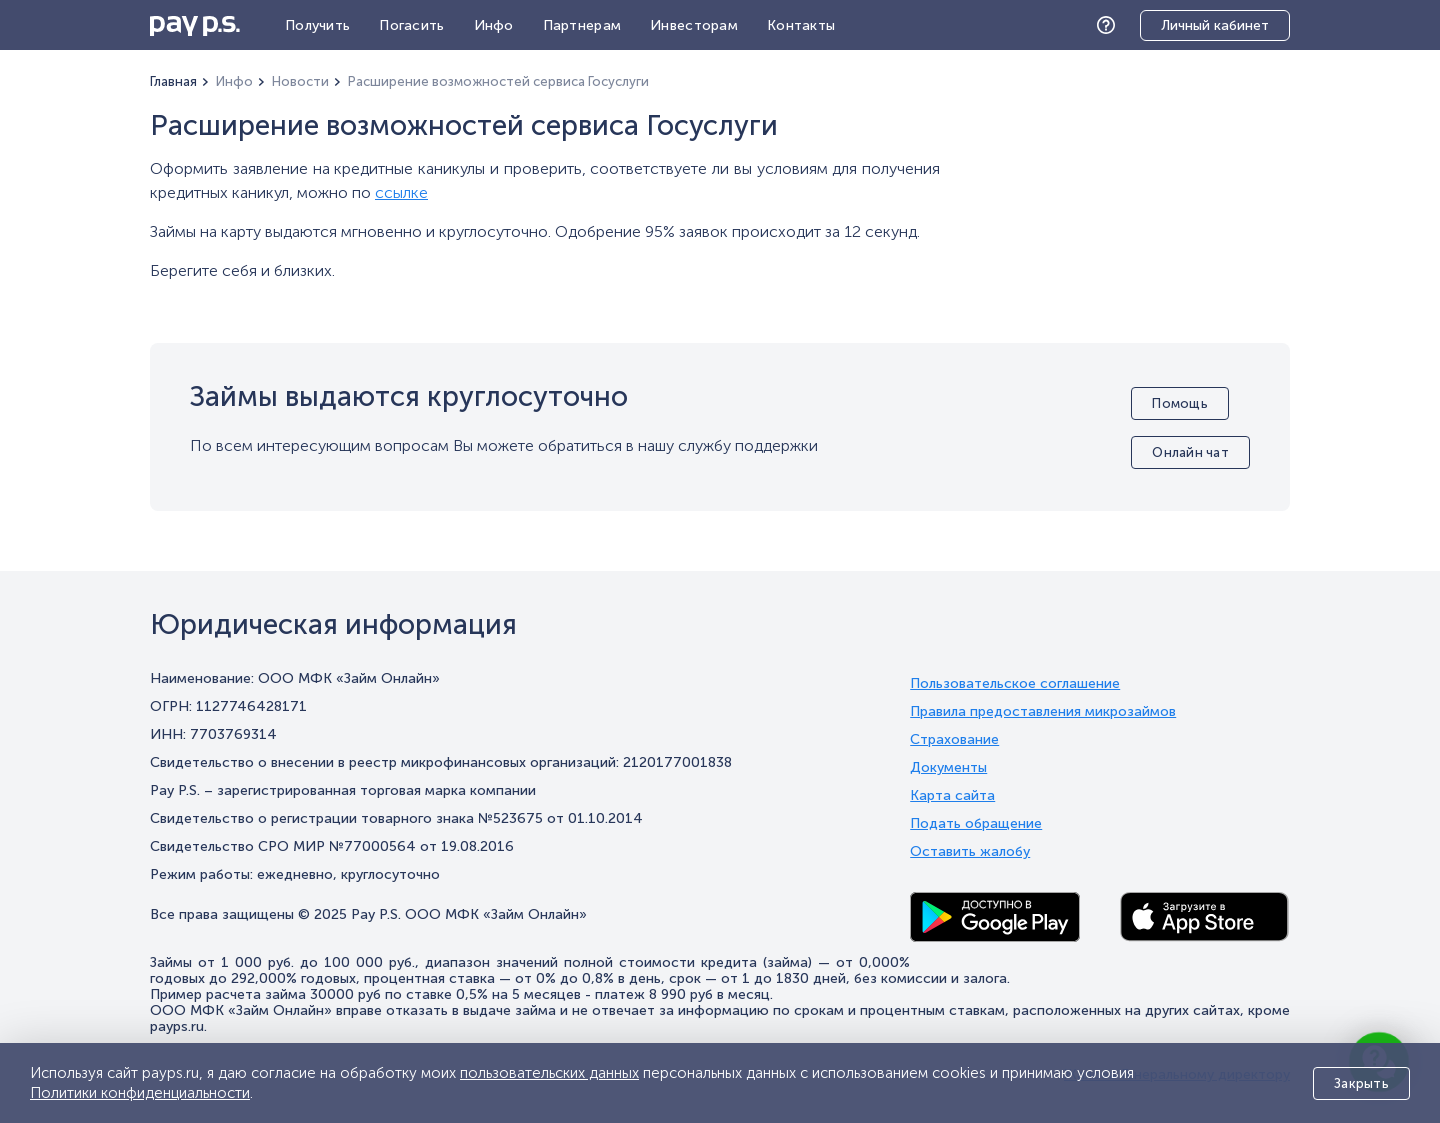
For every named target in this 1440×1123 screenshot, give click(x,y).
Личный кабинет (1215, 25)
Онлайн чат (1190, 452)
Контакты (801, 25)
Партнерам (582, 25)
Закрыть (1361, 1083)
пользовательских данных (549, 1073)
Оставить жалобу (970, 852)
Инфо (494, 25)
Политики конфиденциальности (140, 1093)
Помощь (1111, 25)
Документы (948, 768)
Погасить (411, 25)
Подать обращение (976, 824)
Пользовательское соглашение (1015, 684)
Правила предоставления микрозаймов (1043, 712)
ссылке (401, 192)
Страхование (954, 740)
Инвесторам (694, 25)
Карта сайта (952, 796)
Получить (317, 25)
